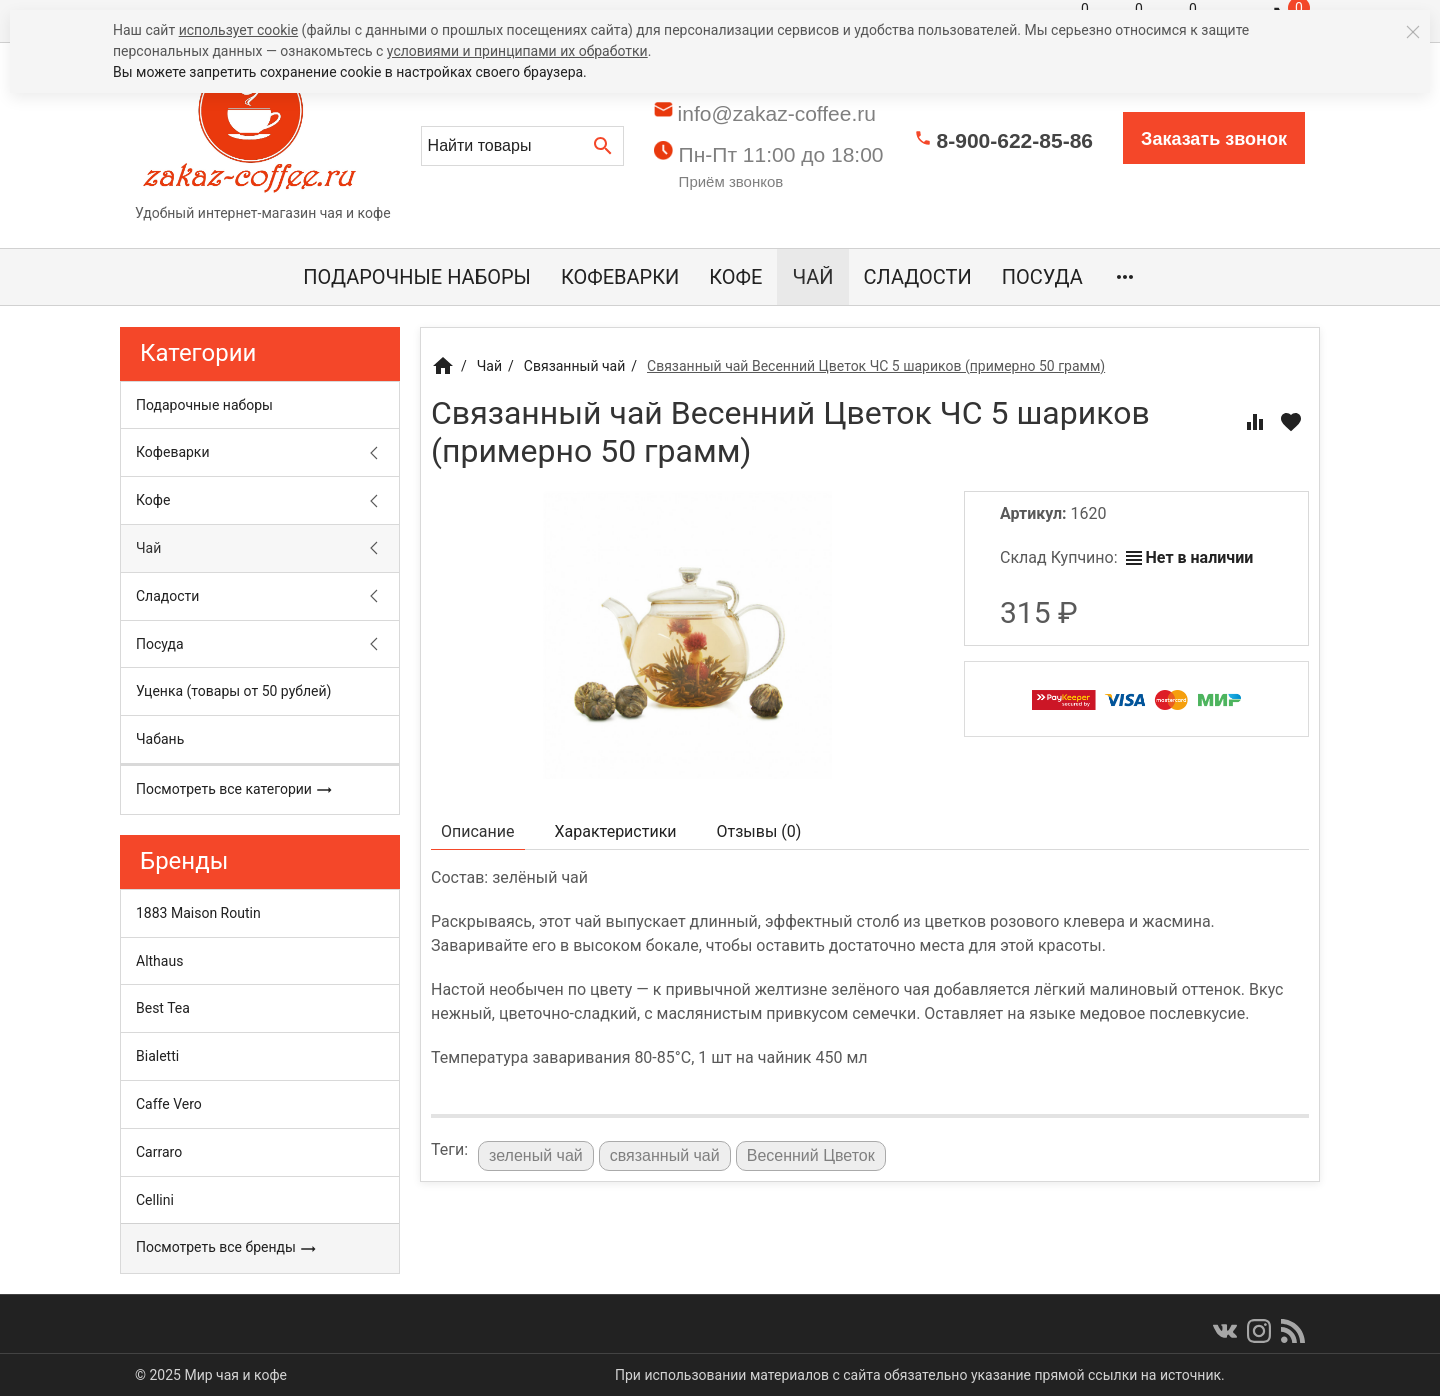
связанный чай (665, 1155)
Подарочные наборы (417, 277)
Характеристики (616, 831)
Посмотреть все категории (234, 790)
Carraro (159, 1152)
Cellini (155, 1200)
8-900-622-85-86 (1015, 140)
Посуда (1042, 277)
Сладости (918, 277)
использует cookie (238, 30)
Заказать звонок (1214, 139)
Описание (478, 831)
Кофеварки (620, 277)
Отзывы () (759, 831)
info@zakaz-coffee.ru (777, 113)
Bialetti (157, 1056)
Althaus (159, 961)
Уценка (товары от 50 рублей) (233, 691)
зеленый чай (536, 1155)
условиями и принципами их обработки (517, 51)
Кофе (735, 277)
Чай (812, 277)
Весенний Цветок (811, 1155)
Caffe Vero (169, 1104)
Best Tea (163, 1008)
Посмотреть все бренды (226, 1248)
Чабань (160, 739)
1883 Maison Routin (198, 913)
